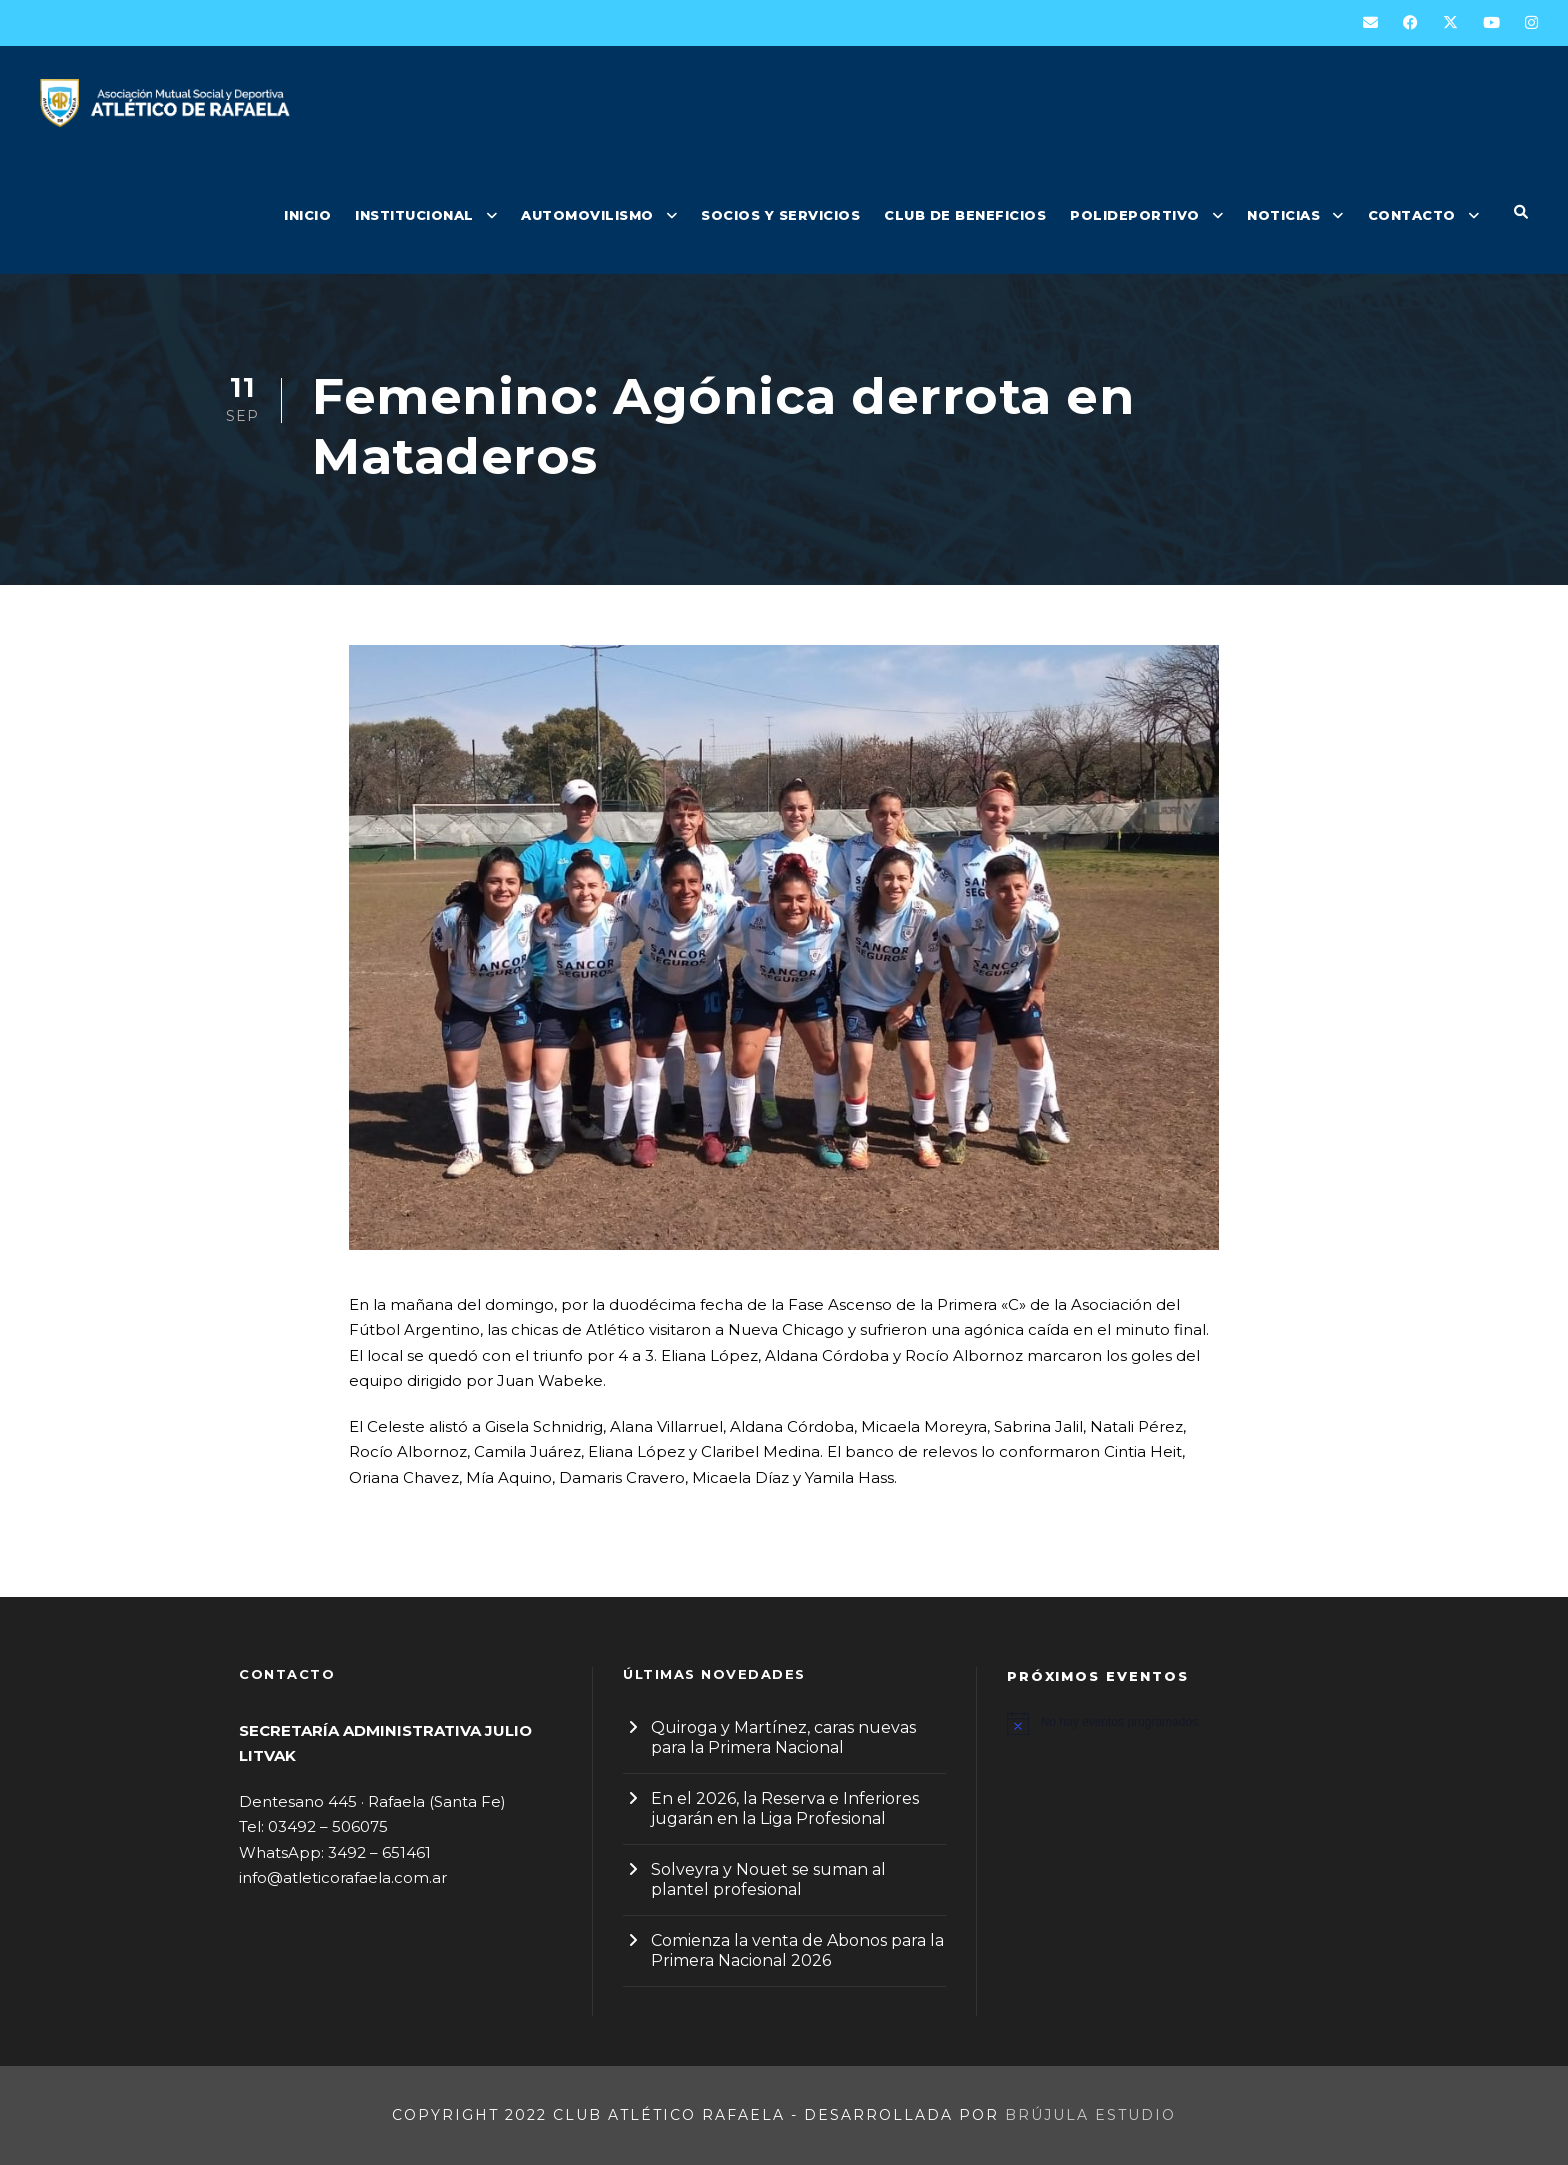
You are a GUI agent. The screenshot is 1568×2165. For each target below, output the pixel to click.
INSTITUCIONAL (414, 215)
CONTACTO (1412, 215)
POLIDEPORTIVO (1135, 215)
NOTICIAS (1283, 215)
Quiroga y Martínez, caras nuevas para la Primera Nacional (783, 1737)
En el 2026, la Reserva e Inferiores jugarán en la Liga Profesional (785, 1808)
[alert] (1168, 1723)
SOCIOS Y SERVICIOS (780, 215)
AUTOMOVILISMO (587, 215)
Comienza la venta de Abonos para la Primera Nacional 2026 (797, 1950)
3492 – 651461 (379, 1852)
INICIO (307, 215)
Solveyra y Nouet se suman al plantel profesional (768, 1879)
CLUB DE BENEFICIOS (965, 215)
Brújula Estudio (1090, 2115)
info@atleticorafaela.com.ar (343, 1877)
